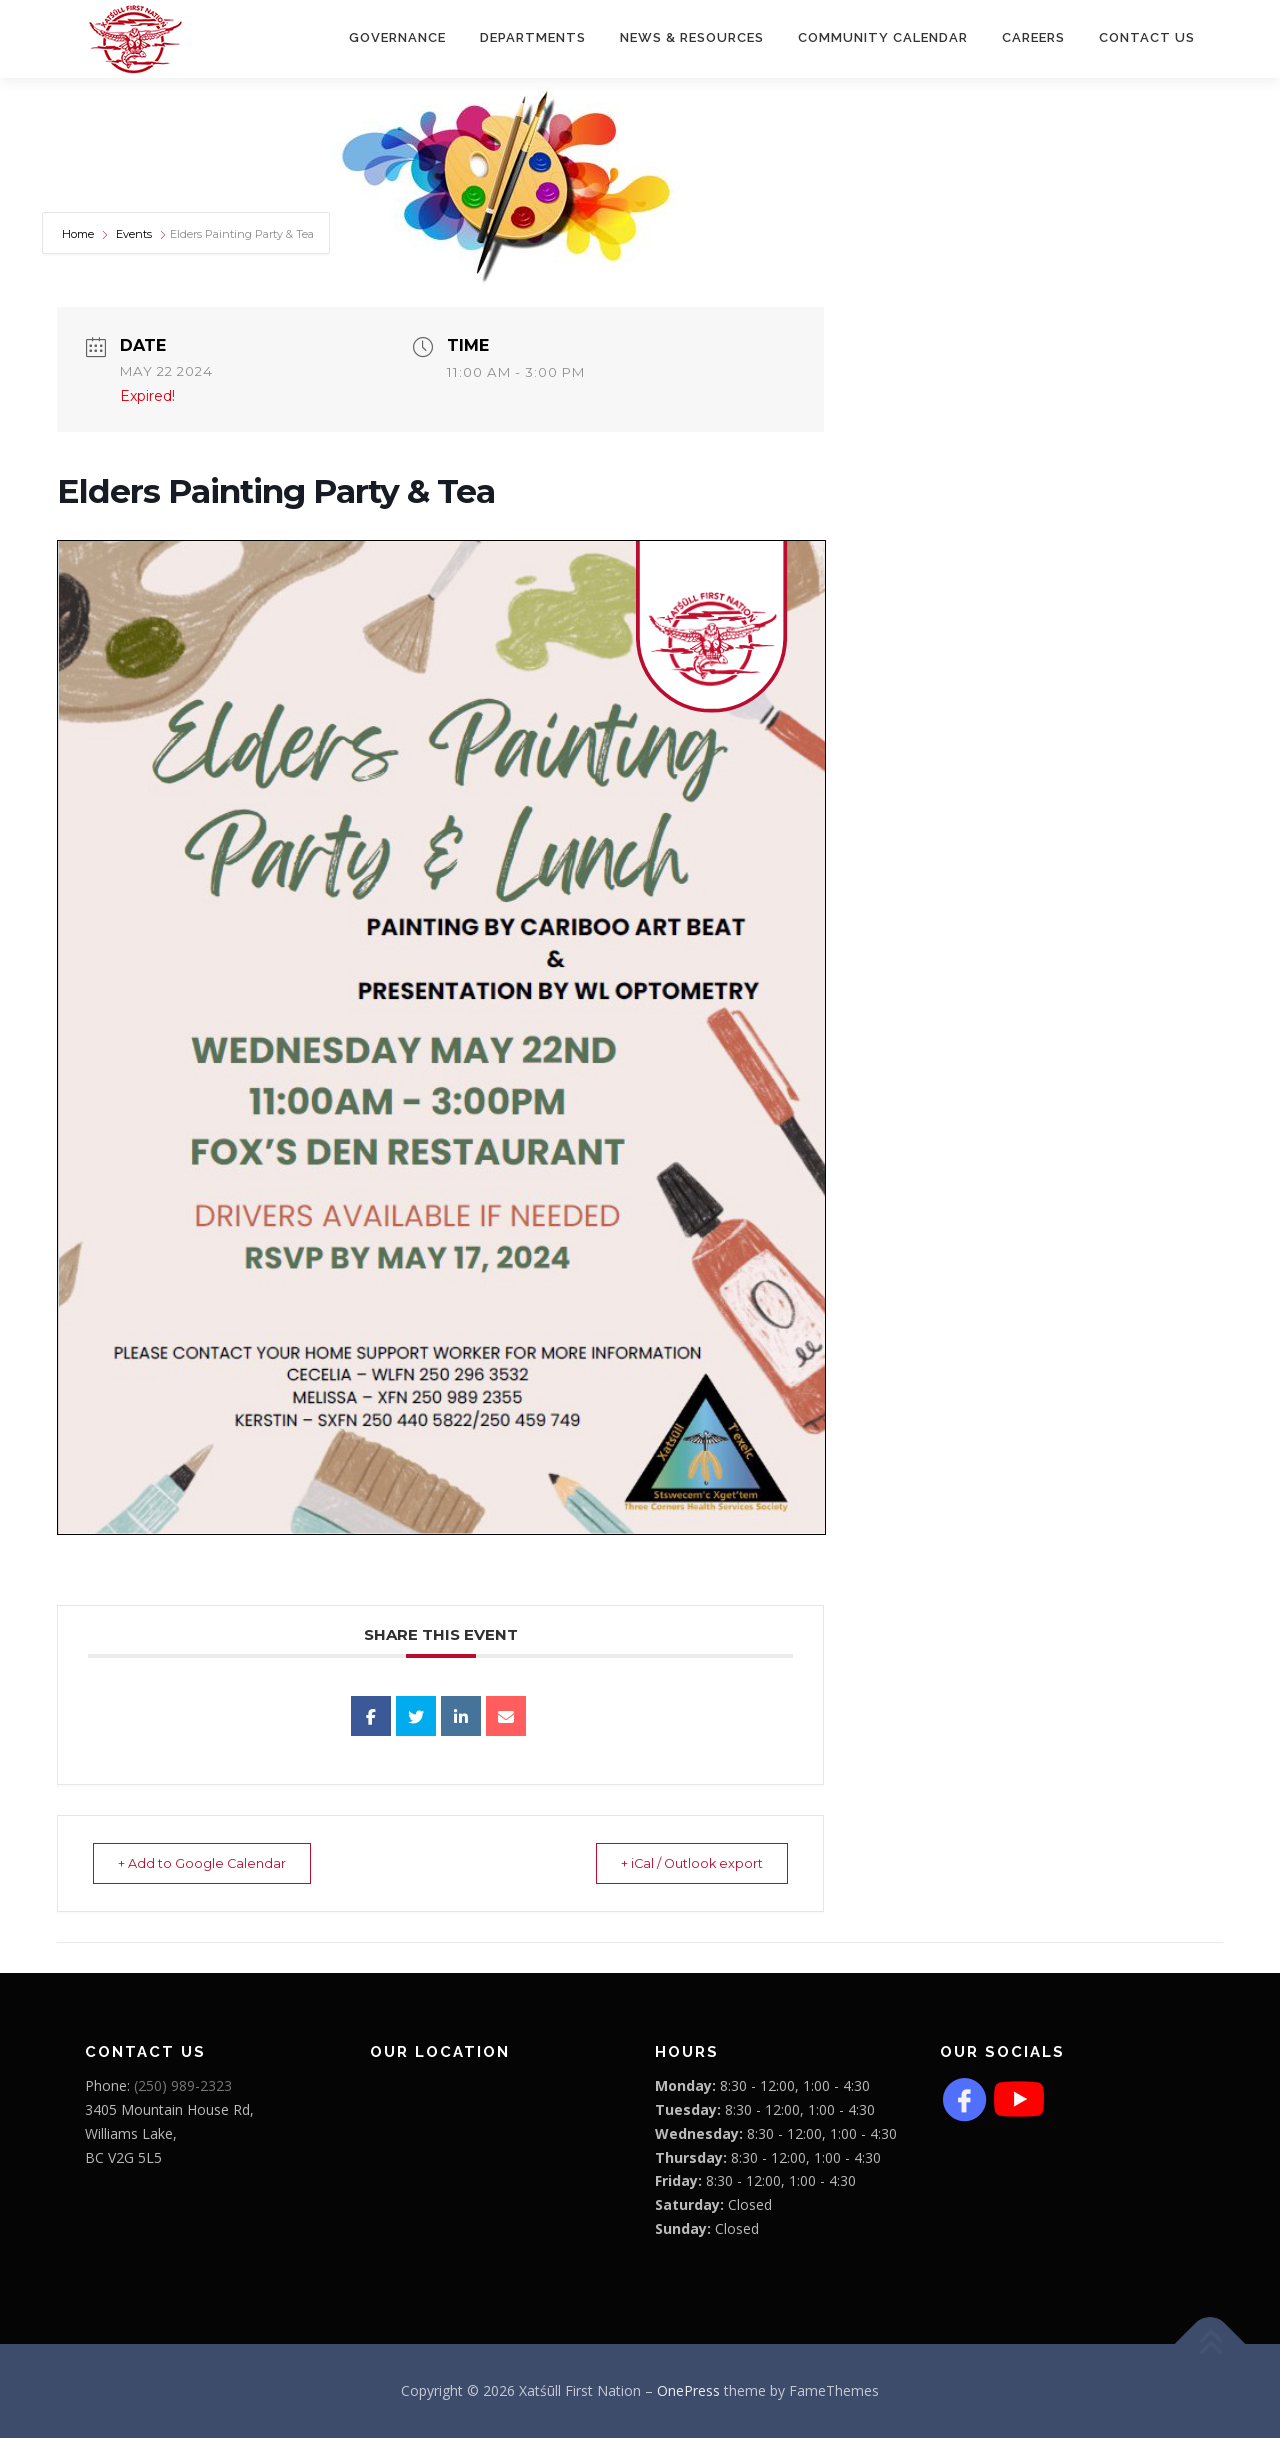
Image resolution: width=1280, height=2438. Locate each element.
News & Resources (692, 37)
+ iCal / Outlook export (680, 1864)
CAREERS (1033, 37)
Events (134, 235)
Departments (533, 37)
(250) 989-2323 (183, 2086)
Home (79, 235)
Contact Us (1147, 37)
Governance (397, 37)
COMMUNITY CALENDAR (883, 37)
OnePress (688, 2391)
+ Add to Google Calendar (212, 1864)
